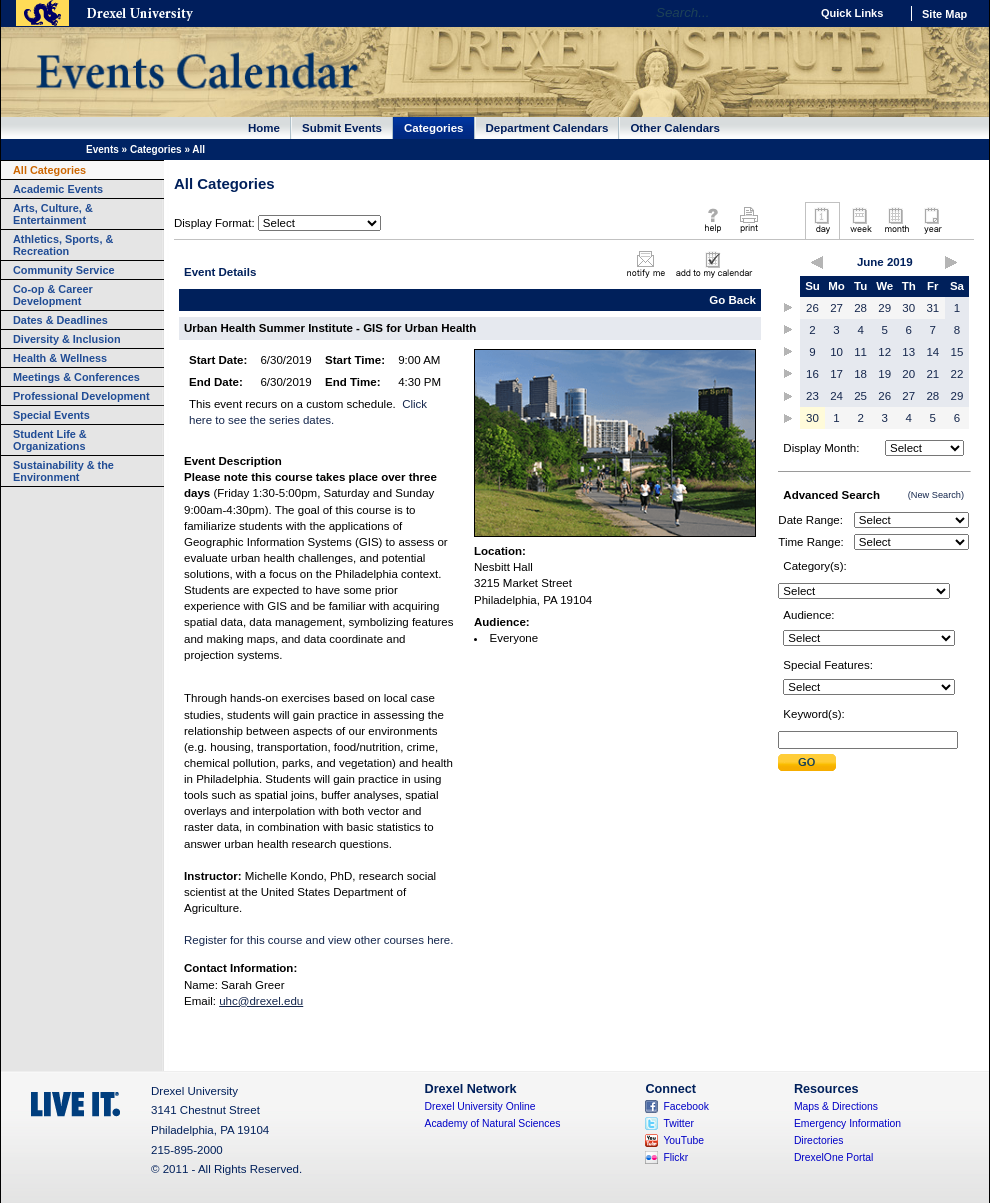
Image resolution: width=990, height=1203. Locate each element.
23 (812, 396)
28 (860, 308)
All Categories (49, 170)
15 (957, 352)
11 (860, 352)
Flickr (675, 1157)
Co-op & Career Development (53, 295)
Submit (807, 762)
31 (932, 308)
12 (884, 352)
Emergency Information (847, 1123)
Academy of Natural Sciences (493, 1123)
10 (836, 352)
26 (812, 308)
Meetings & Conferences (76, 377)
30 (908, 308)
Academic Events (58, 189)
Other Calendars (675, 128)
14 (932, 352)
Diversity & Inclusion (67, 339)
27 (836, 308)
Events (102, 149)
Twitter (678, 1123)
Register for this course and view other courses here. (318, 940)
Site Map (944, 14)
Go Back (732, 300)
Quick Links (852, 13)
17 (836, 374)
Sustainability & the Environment (63, 471)
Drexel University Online (480, 1106)
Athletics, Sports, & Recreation (63, 245)
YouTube (683, 1140)
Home (264, 128)
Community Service (64, 270)
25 (860, 396)
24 (836, 396)
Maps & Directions (836, 1106)
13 (908, 352)
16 (812, 374)
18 (860, 374)
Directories (819, 1140)
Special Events (51, 415)
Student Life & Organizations (50, 440)
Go (789, 13)
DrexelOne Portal (833, 1157)
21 (932, 374)
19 (884, 374)
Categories (434, 128)
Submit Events (342, 128)
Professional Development (81, 396)
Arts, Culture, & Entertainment (53, 214)
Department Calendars (547, 128)
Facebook (686, 1106)
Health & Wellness (60, 358)
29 (884, 308)
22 (957, 374)
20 (908, 374)
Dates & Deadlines (60, 320)
